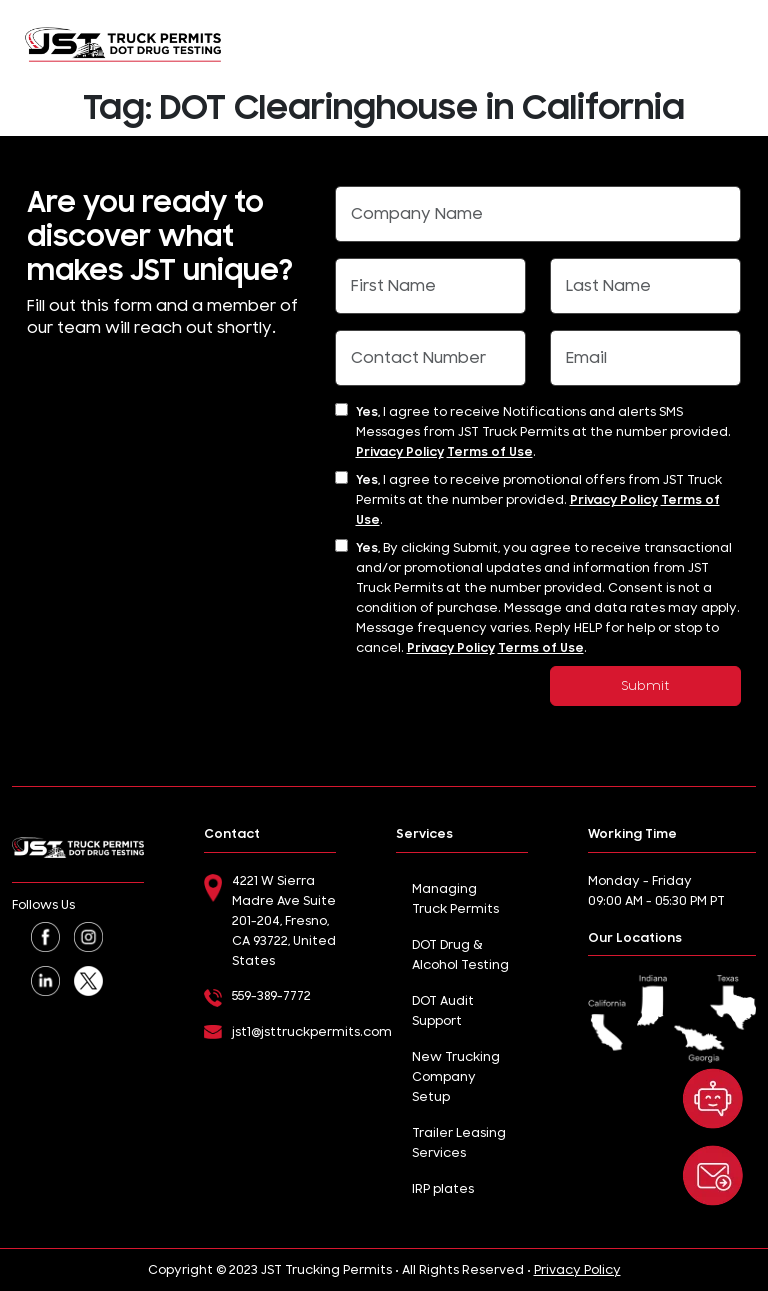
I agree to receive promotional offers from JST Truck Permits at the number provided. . (539, 500)
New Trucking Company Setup (456, 1077)
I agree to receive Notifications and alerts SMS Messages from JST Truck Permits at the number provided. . (543, 432)
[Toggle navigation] (734, 44)
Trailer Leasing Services (459, 1143)
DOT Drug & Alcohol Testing (460, 955)
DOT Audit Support (443, 1011)
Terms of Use (490, 452)
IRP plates (443, 1189)
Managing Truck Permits (455, 899)
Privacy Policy (400, 452)
